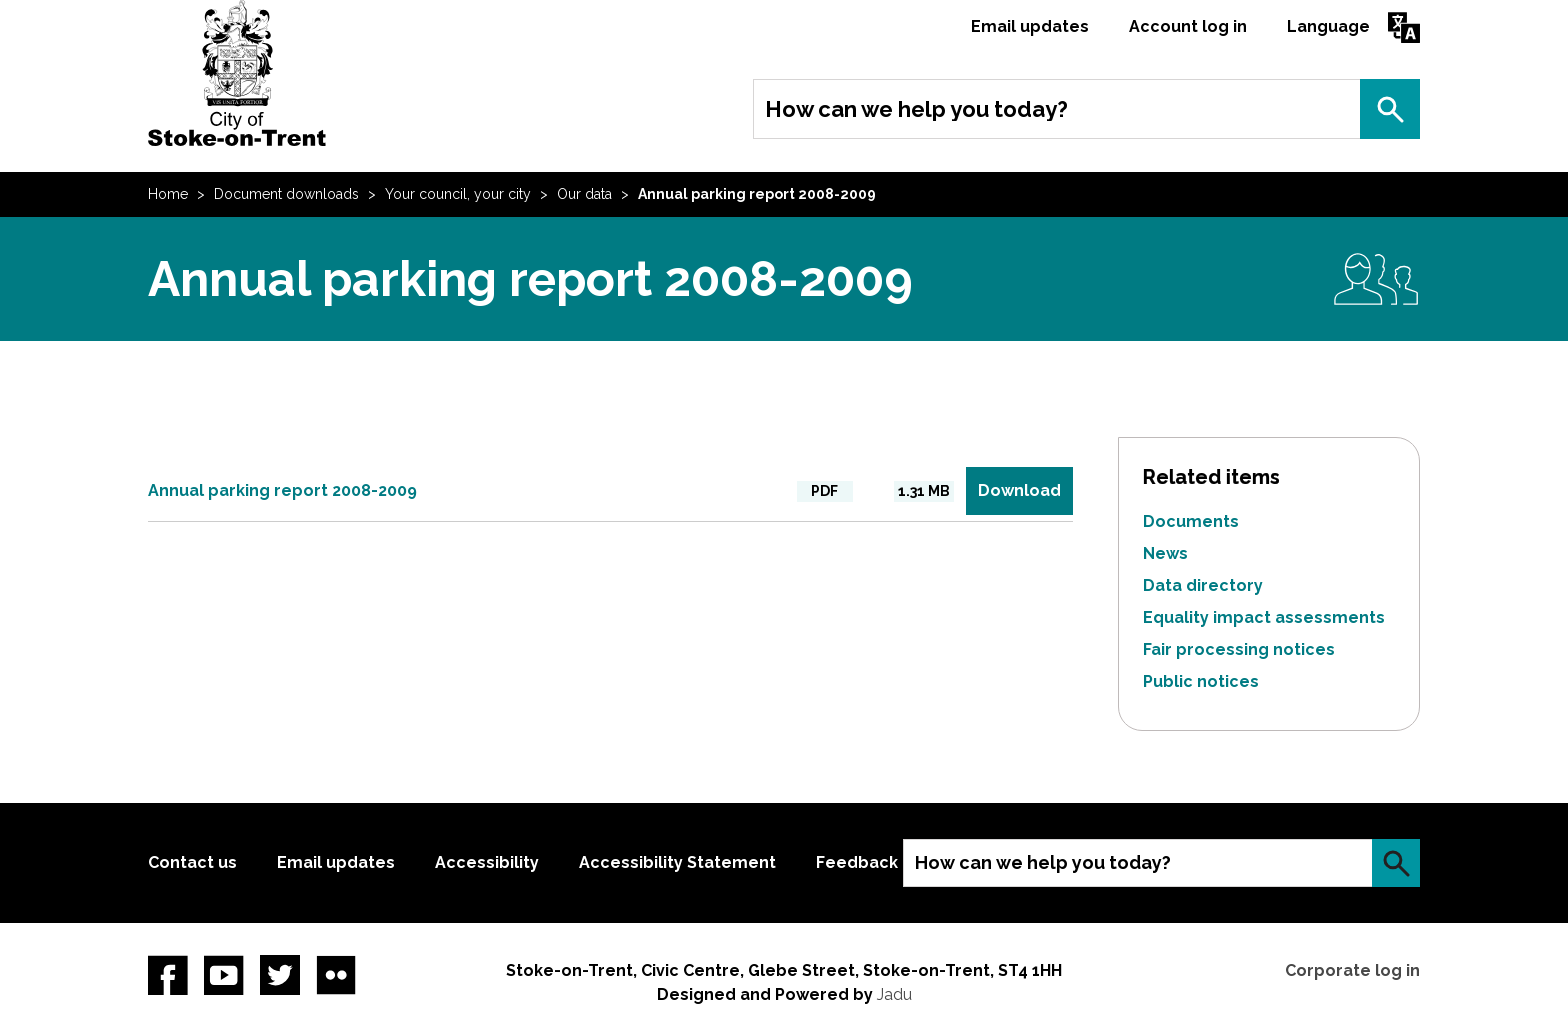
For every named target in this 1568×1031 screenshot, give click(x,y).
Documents (1191, 521)
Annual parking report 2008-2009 (282, 490)
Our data (584, 194)
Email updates (1030, 26)
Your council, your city (458, 194)
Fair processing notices (1239, 649)
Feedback (857, 862)
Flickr (336, 975)
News (1165, 553)
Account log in (1188, 26)
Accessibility (487, 862)
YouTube (224, 975)
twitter (280, 975)
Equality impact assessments (1264, 617)
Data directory (1203, 585)
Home (168, 194)
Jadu (894, 994)
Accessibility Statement (677, 862)
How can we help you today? (916, 109)
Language (1328, 26)
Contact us (192, 862)
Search (1390, 109)
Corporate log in (1352, 970)
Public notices (1201, 681)
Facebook (168, 975)
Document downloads (286, 194)
